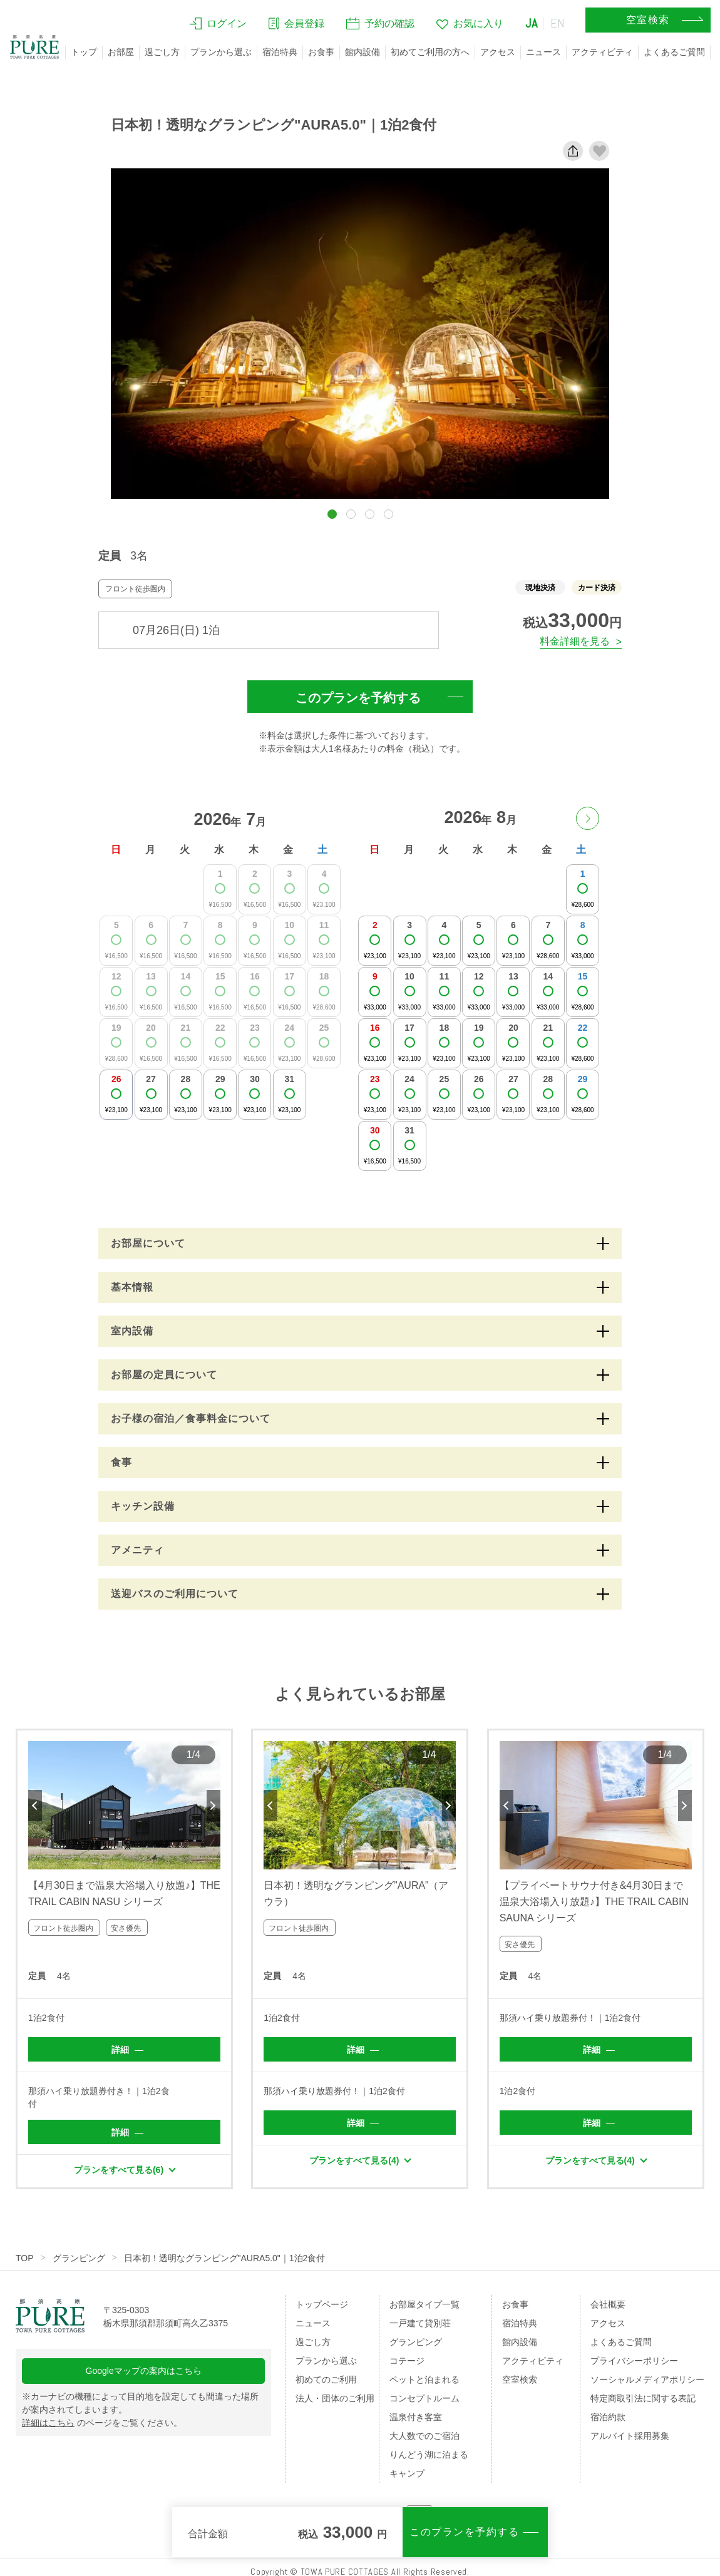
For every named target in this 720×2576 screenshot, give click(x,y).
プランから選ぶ (221, 52)
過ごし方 (162, 52)
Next (213, 1805)
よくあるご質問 (674, 52)
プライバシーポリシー (634, 2361)
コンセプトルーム (424, 2398)
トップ (84, 52)
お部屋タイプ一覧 (424, 2304)
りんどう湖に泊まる (428, 2455)
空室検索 (519, 2379)
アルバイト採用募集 (629, 2436)
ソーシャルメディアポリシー (647, 2379)
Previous (35, 1805)
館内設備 (362, 52)
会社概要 (607, 2304)
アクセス (497, 52)
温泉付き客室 (415, 2417)
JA (531, 23)
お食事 (321, 52)
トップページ (322, 2304)
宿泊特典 (279, 52)
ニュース (543, 52)
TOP (25, 2258)
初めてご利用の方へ (430, 52)
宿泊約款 (607, 2417)
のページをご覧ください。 (102, 2423)
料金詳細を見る (575, 641)
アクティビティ (602, 52)
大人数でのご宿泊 (424, 2436)
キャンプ (406, 2473)
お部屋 (121, 52)
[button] (332, 514)
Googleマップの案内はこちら (144, 2371)
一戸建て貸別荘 (420, 2323)
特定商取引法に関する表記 (643, 2398)
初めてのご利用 (326, 2379)
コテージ (406, 2361)
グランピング (79, 2258)
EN (557, 23)
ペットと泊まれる (424, 2379)
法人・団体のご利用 (335, 2398)
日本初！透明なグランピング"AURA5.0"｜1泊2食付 (225, 2258)
